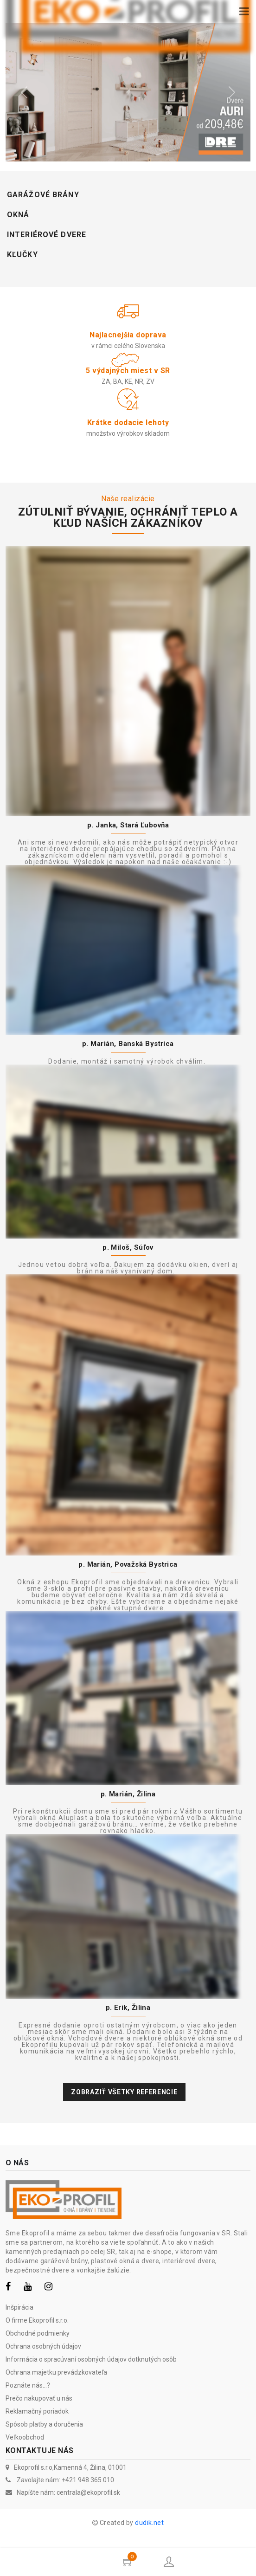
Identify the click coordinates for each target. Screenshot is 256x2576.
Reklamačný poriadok (37, 2411)
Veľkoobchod (25, 2437)
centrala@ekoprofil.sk (88, 2492)
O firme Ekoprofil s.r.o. (37, 2320)
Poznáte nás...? (28, 2385)
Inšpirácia (19, 2307)
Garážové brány (43, 194)
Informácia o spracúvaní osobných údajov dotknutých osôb (91, 2359)
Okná (18, 214)
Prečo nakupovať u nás (39, 2398)
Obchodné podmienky (38, 2333)
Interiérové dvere (46, 234)
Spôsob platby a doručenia (44, 2424)
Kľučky (22, 254)
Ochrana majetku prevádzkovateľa (56, 2372)
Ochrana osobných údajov (43, 2346)
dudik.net (149, 2522)
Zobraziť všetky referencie (124, 2092)
